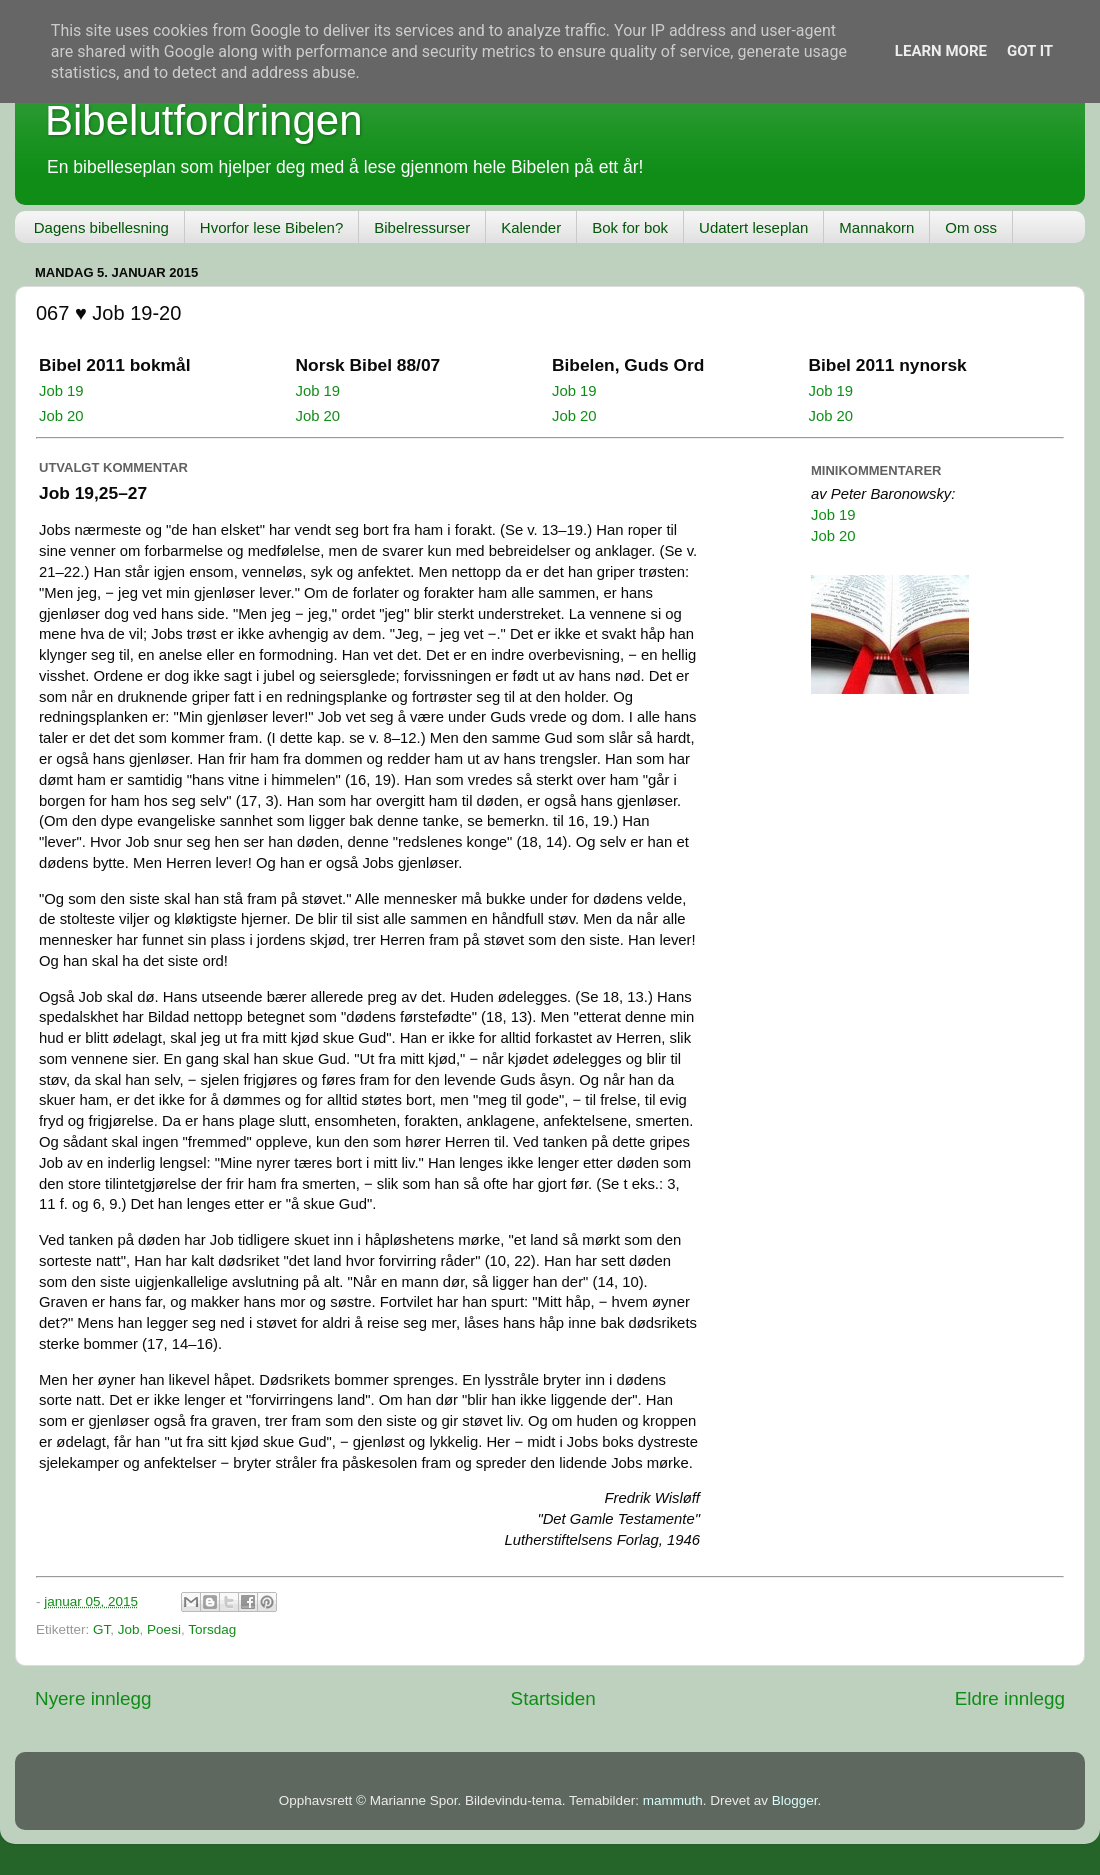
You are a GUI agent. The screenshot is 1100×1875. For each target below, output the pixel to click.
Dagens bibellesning (101, 227)
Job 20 (61, 416)
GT (101, 1629)
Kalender (531, 227)
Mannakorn (876, 227)
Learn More (941, 51)
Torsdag (212, 1629)
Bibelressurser (422, 227)
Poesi (164, 1629)
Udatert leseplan (753, 227)
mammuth (673, 1800)
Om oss (971, 227)
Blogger (795, 1800)
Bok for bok (630, 227)
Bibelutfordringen (204, 120)
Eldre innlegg (1010, 1698)
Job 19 (61, 391)
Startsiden (553, 1698)
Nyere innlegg (93, 1698)
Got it (1030, 51)
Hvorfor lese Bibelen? (271, 227)
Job (129, 1629)
